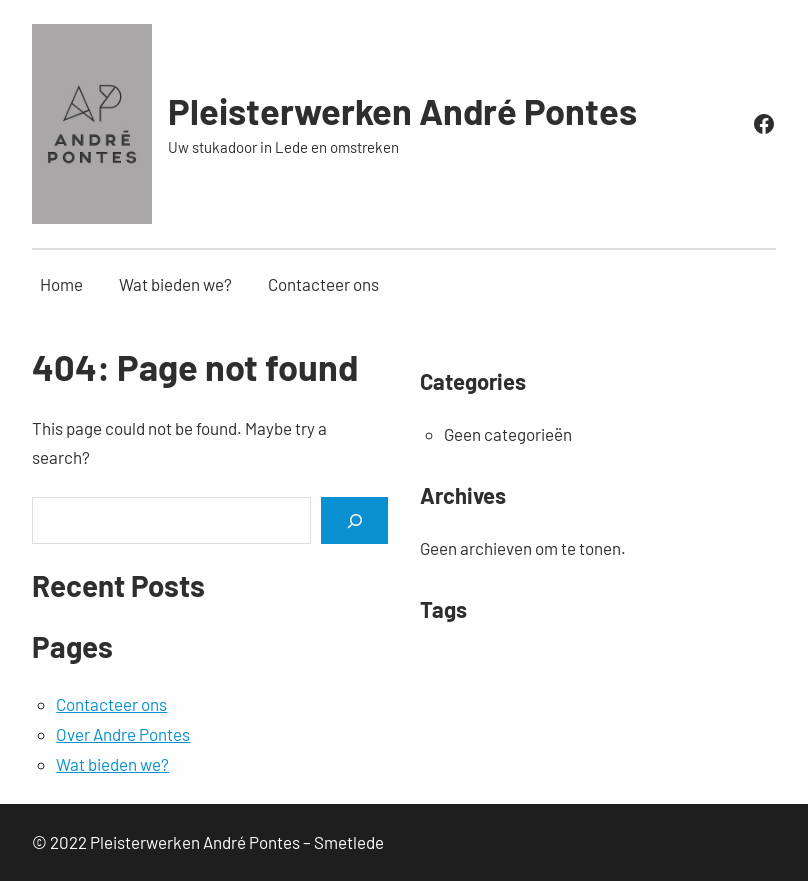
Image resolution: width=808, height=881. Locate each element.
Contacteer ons (111, 704)
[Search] (354, 520)
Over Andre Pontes (123, 734)
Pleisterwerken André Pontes (402, 110)
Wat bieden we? (112, 764)
